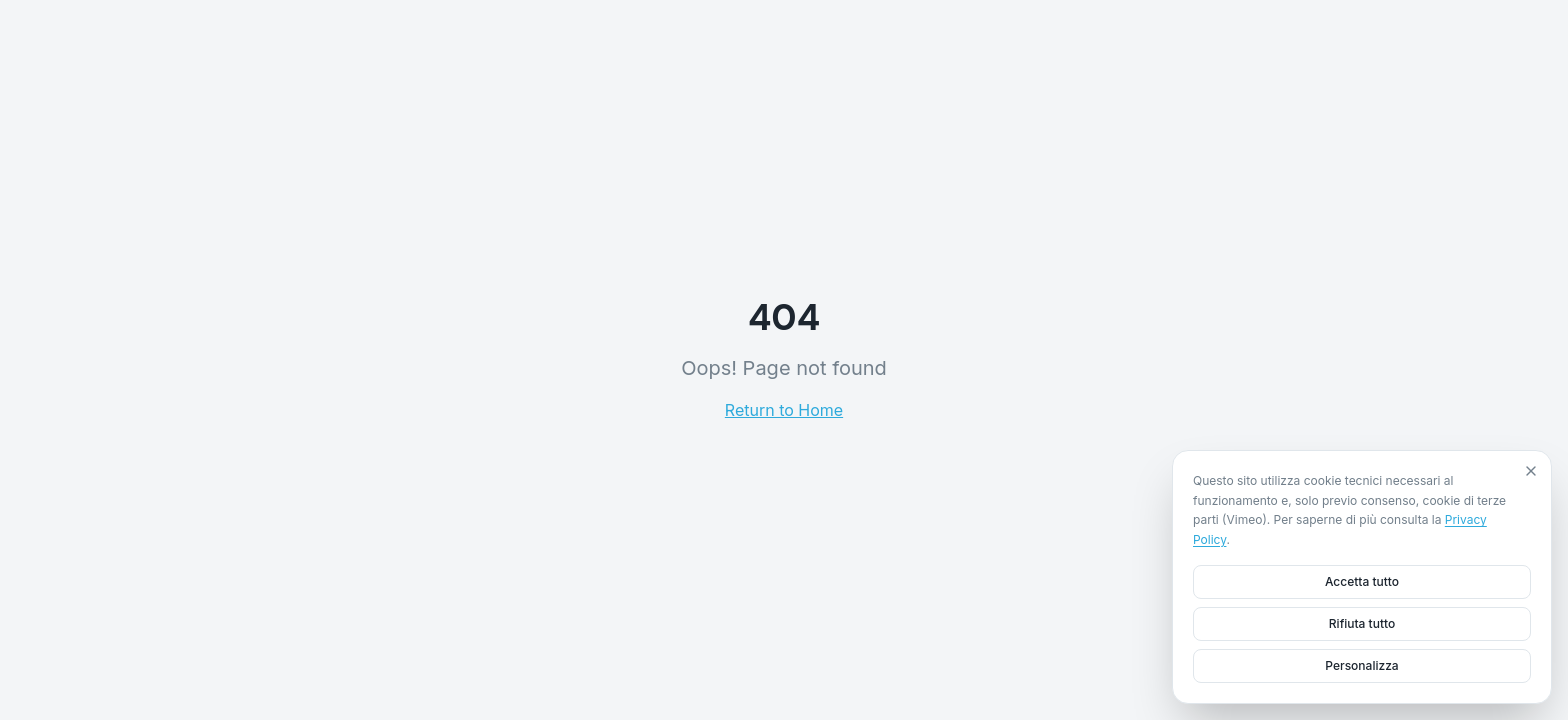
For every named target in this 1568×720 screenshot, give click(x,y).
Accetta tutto (1362, 581)
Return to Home (784, 410)
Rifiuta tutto (1362, 623)
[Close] (1531, 471)
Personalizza (1361, 665)
